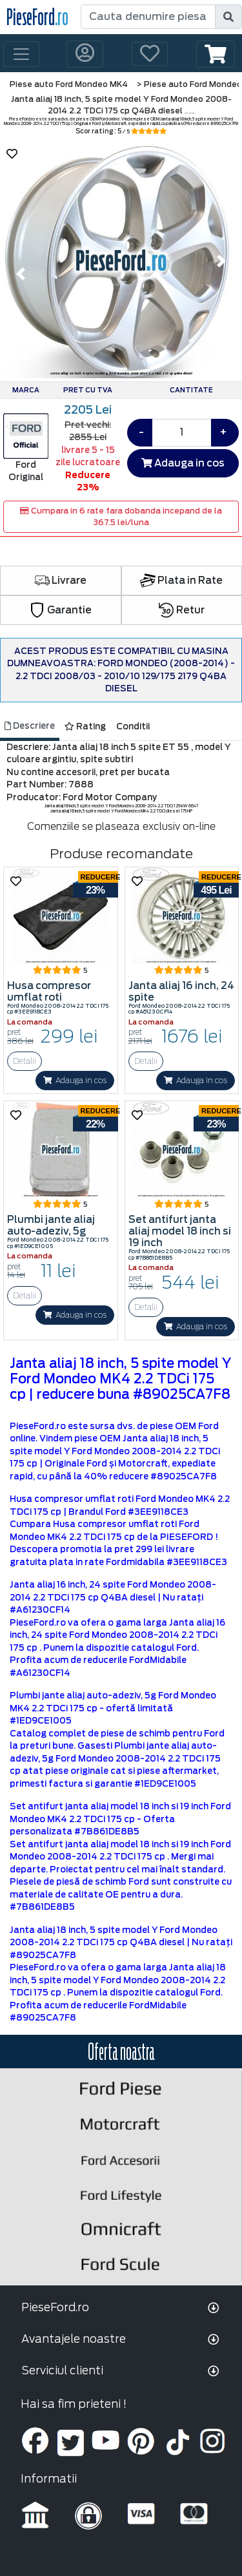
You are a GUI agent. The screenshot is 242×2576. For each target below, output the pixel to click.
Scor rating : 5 (121, 131)
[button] (216, 54)
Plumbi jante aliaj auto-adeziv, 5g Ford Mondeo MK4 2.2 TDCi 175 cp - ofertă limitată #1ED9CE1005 (113, 1708)
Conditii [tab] (133, 726)
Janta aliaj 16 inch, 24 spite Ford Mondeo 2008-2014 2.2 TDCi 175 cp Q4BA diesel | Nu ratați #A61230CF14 (113, 1597)
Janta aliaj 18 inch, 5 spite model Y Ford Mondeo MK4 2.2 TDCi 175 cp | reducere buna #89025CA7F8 (120, 1379)
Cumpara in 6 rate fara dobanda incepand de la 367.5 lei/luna (121, 516)
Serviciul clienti (62, 2370)
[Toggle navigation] (21, 54)
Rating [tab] (85, 726)
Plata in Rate (181, 580)
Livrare (60, 580)
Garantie (61, 610)
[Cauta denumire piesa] (149, 17)
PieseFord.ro (55, 2307)
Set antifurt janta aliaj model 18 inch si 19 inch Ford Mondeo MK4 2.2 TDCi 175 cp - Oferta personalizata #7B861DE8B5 (120, 1819)
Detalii (24, 1061)
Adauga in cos (183, 463)
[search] (228, 17)
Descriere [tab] (30, 726)
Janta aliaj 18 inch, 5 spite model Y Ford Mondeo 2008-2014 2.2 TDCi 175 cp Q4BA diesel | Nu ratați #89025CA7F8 (121, 1942)
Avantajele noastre (73, 2338)
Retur (182, 610)
